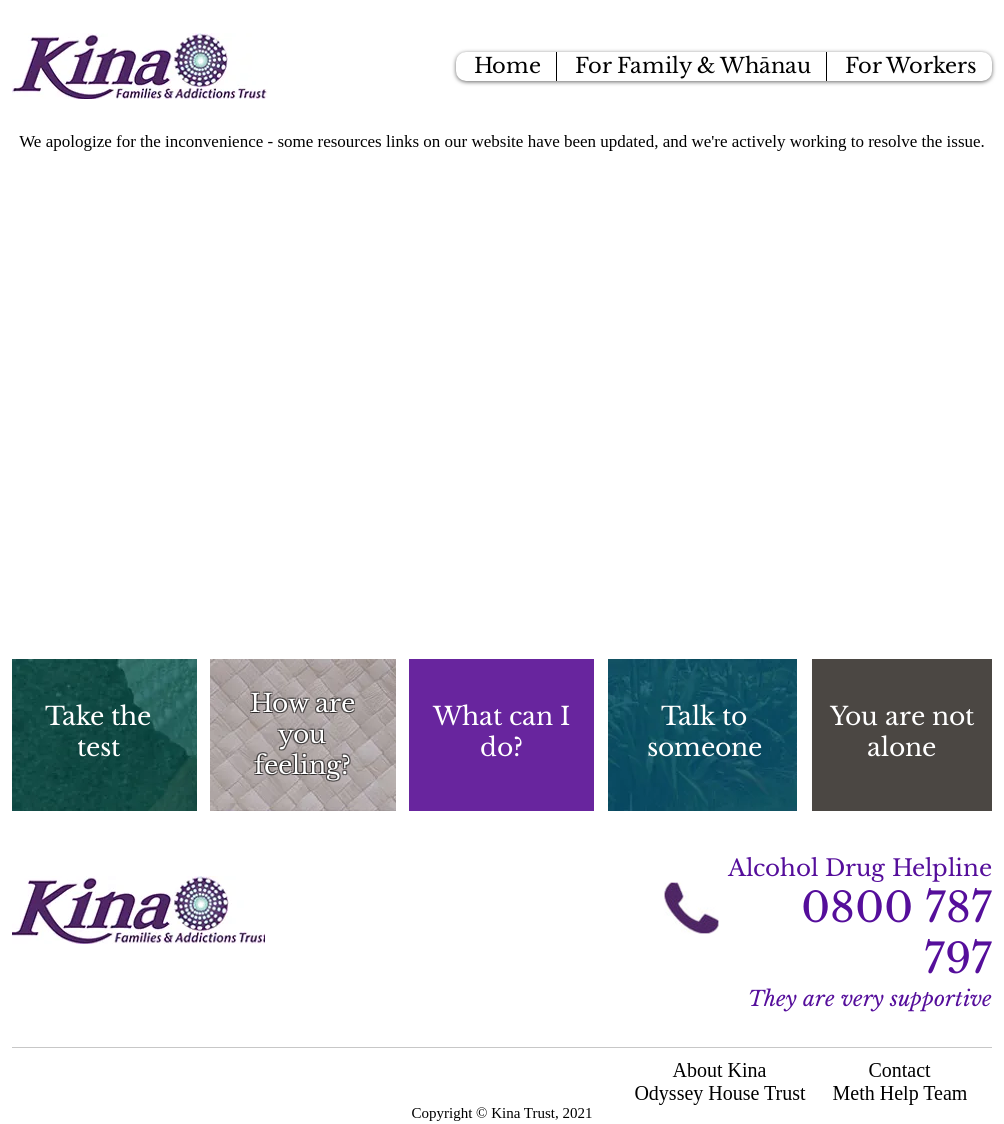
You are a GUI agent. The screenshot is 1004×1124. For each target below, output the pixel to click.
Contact (899, 1070)
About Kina (720, 1070)
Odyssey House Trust (719, 1093)
